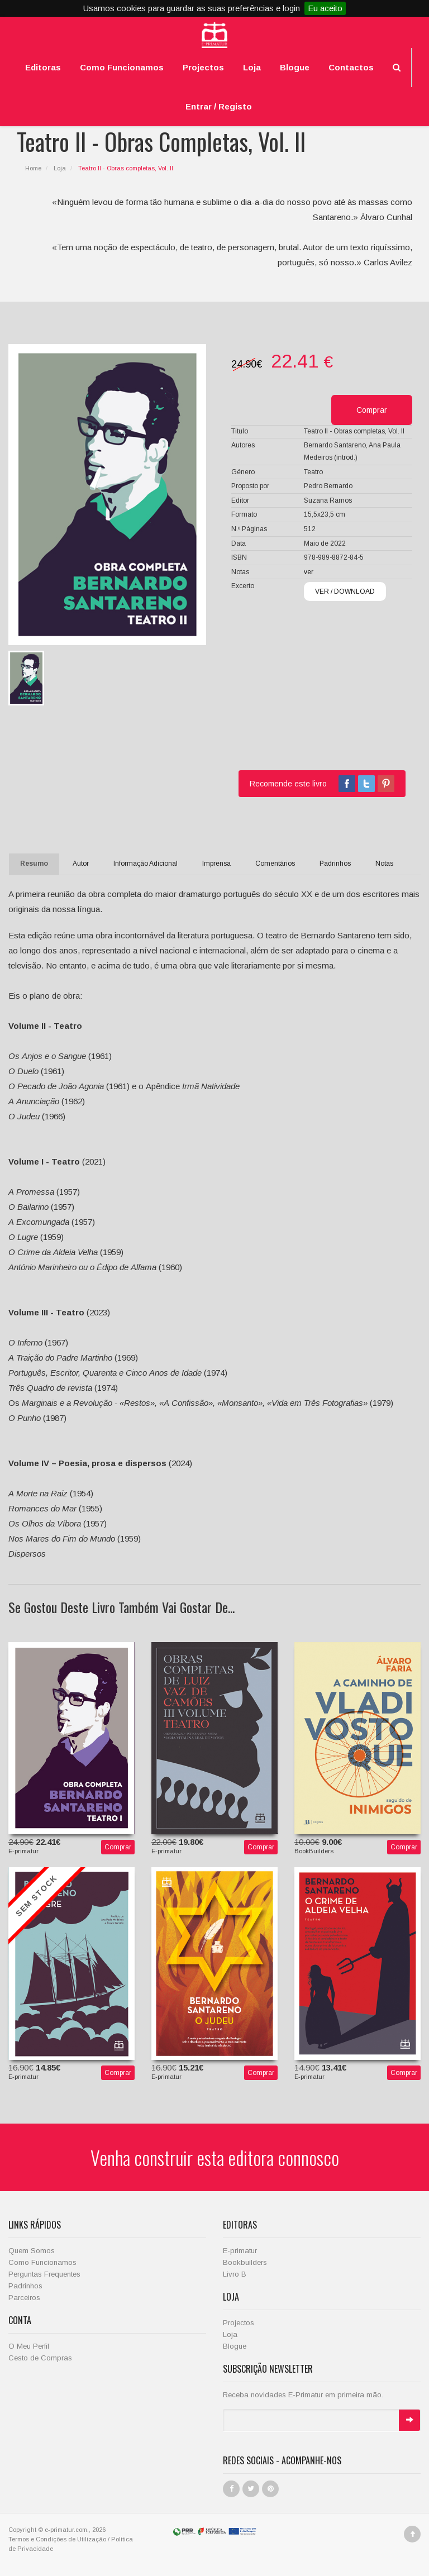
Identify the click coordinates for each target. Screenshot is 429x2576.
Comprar (117, 1847)
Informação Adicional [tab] (145, 863)
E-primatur (240, 2250)
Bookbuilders (245, 2262)
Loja (252, 67)
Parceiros (24, 2297)
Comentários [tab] (275, 863)
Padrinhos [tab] (335, 863)
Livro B (234, 2274)
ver (308, 572)
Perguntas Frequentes (44, 2274)
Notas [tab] (384, 863)
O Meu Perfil (28, 2346)
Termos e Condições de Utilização (57, 2539)
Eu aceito (325, 8)
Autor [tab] (81, 863)
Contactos (351, 67)
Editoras (43, 67)
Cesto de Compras (40, 2358)
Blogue (294, 67)
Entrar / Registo (218, 106)
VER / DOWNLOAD (345, 591)
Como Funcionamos (122, 67)
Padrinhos (25, 2286)
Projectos (203, 67)
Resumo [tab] (34, 863)
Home (33, 168)
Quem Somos (31, 2250)
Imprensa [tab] (216, 863)
